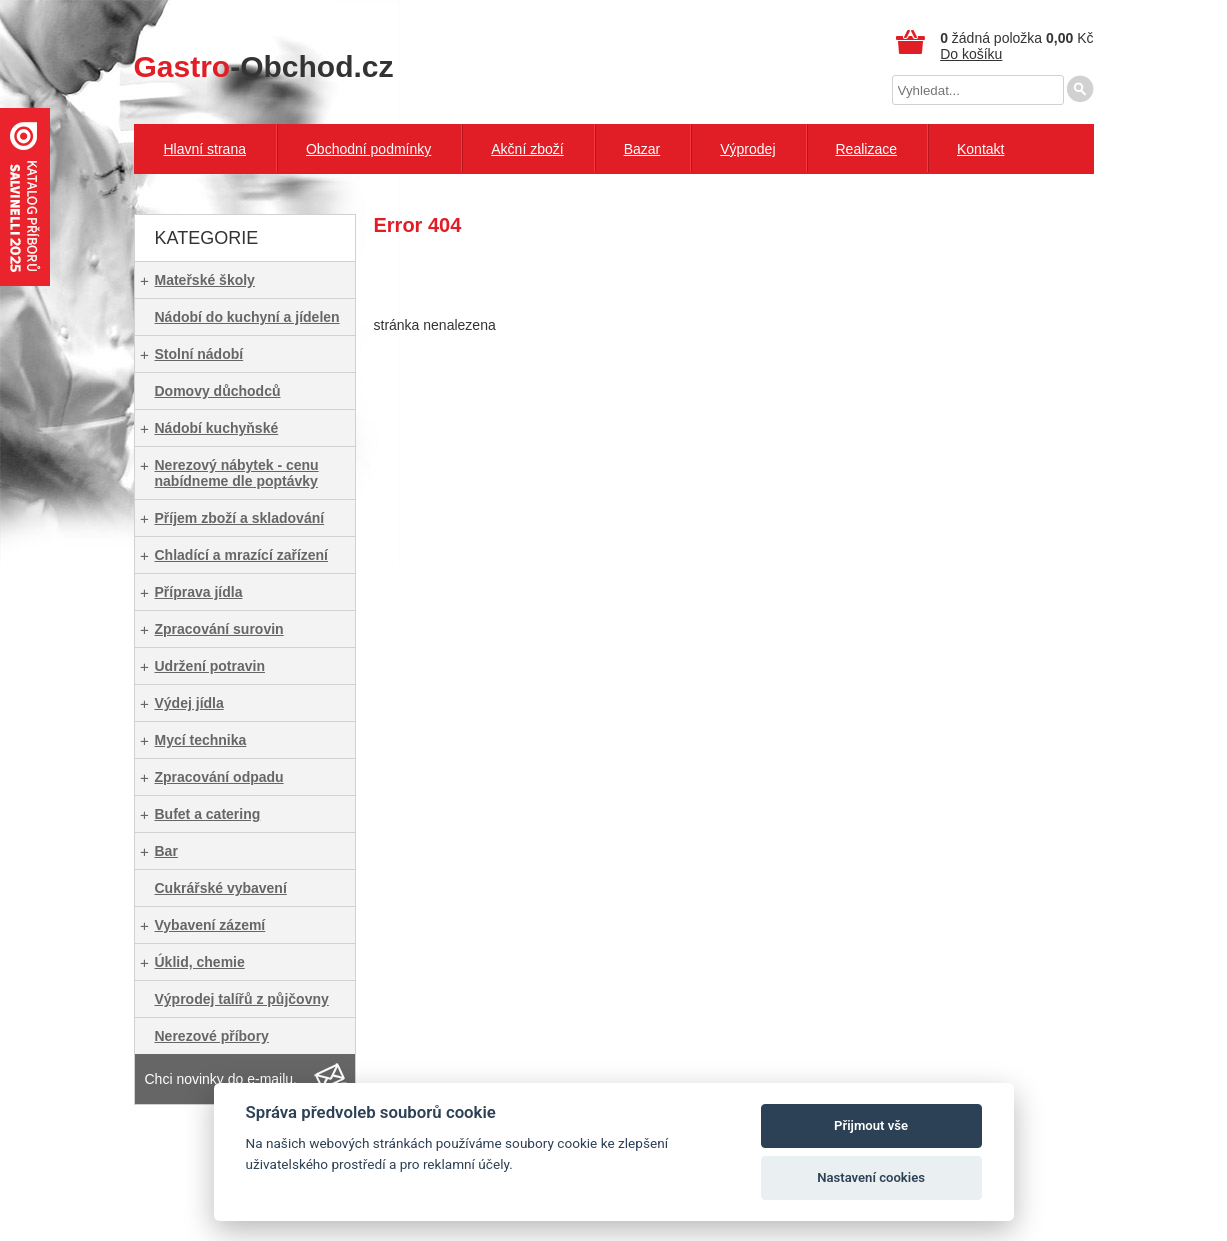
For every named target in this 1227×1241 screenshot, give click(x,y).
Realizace (866, 149)
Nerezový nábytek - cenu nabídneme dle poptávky (237, 473)
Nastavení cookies (871, 1177)
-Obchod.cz (264, 66)
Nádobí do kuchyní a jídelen (247, 317)
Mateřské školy (205, 280)
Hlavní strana (205, 149)
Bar (166, 851)
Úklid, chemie (200, 962)
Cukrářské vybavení (221, 888)
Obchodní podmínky (368, 149)
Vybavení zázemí (210, 925)
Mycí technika (201, 740)
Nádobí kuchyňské (217, 428)
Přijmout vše (871, 1125)
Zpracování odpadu (219, 777)
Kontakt (980, 149)
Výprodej (747, 149)
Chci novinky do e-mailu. (221, 1079)
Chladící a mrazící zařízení (242, 555)
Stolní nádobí (199, 354)
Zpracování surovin (219, 629)
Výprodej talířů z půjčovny (242, 999)
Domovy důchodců (218, 391)
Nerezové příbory (212, 1036)
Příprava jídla (199, 592)
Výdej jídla (189, 703)
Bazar (642, 149)
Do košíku (971, 54)
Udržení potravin (210, 666)
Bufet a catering (208, 814)
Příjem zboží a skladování (240, 518)
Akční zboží (527, 149)
